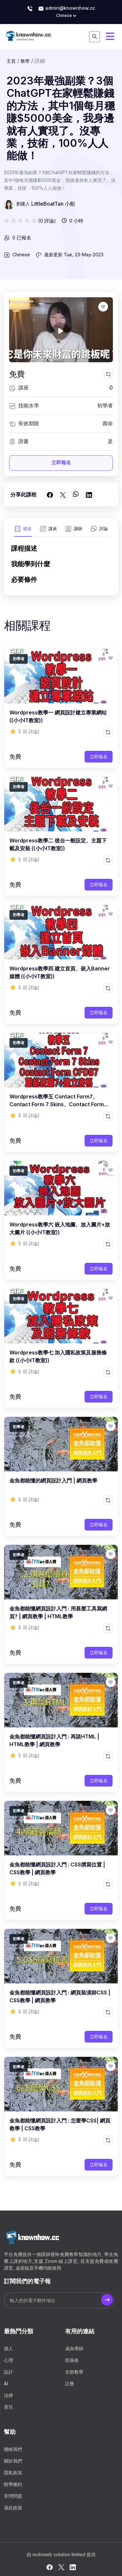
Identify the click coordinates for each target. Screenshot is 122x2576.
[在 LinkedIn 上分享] (88, 494)
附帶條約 (13, 2484)
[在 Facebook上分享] (49, 494)
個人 (8, 2348)
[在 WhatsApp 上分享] (75, 494)
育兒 (8, 2407)
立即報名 (61, 462)
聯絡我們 (13, 2449)
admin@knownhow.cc (66, 8)
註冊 (69, 2383)
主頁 (11, 61)
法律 (8, 2395)
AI (6, 2383)
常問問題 (13, 2496)
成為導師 (74, 2348)
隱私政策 (13, 2472)
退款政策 (13, 2507)
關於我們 (13, 2461)
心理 (8, 2360)
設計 (8, 2372)
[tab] (23, 531)
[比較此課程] (108, 374)
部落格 (72, 2360)
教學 (25, 61)
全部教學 (74, 2372)
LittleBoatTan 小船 (53, 203)
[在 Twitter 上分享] (62, 494)
